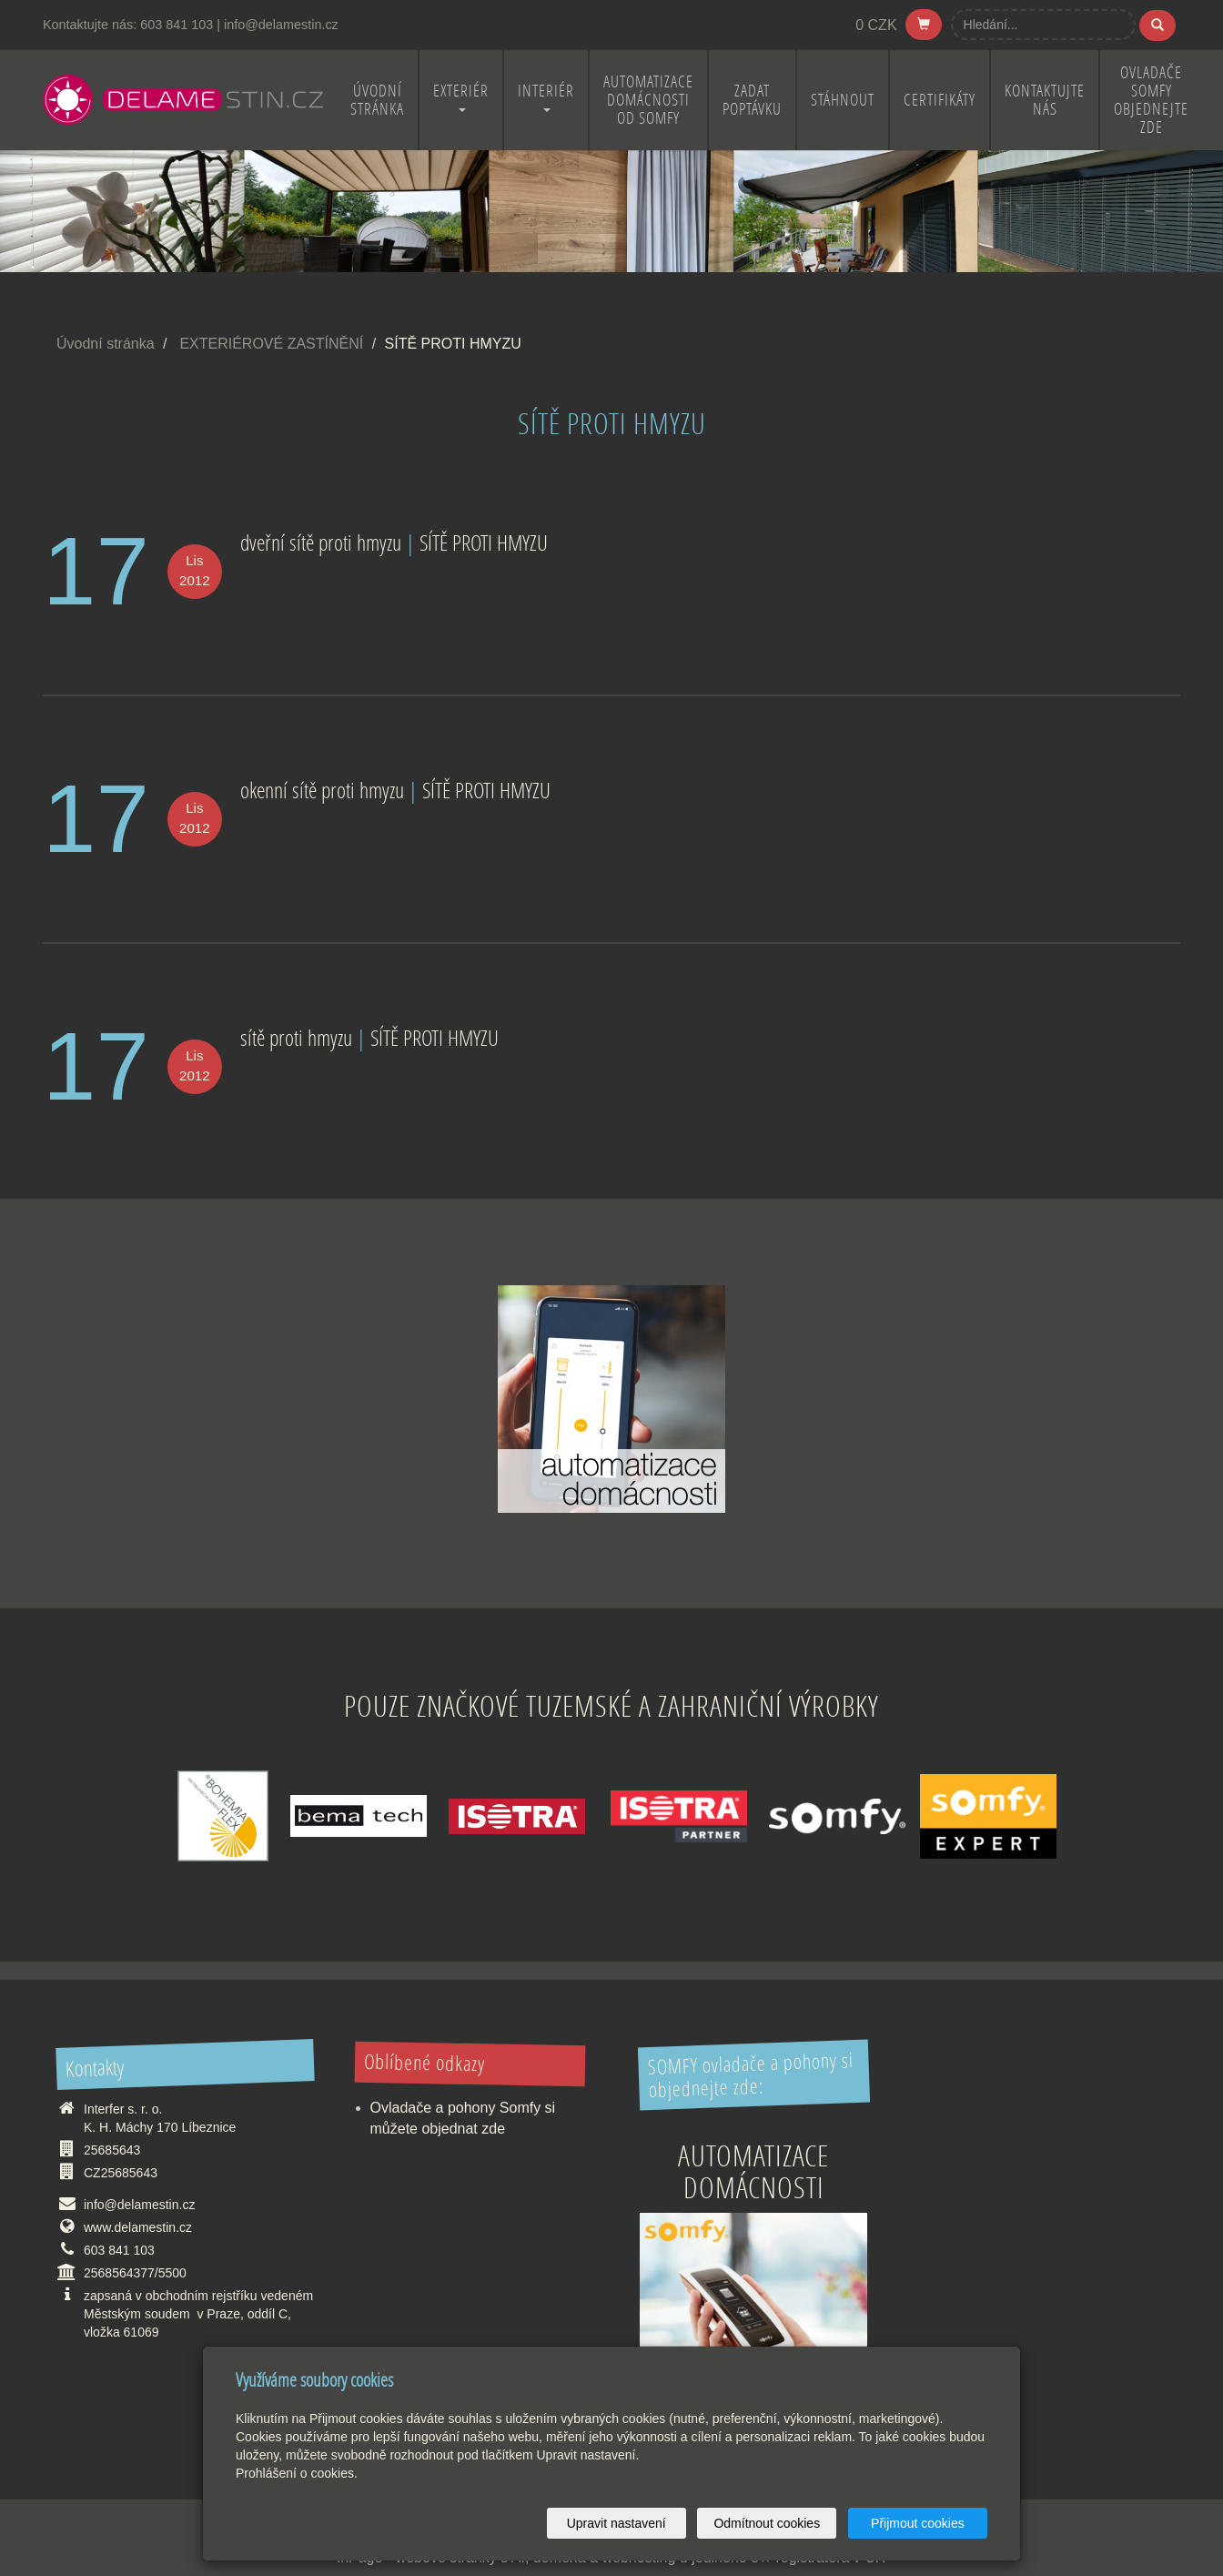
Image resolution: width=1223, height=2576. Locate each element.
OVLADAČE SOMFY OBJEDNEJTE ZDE (1151, 99)
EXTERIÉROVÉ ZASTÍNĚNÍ (271, 343)
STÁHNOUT (842, 99)
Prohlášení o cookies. (297, 2473)
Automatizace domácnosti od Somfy (648, 99)
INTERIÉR (546, 96)
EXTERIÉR (461, 96)
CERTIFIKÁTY (939, 99)
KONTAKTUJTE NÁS (1045, 99)
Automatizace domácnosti (753, 2171)
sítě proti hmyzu (296, 1037)
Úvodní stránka (105, 343)
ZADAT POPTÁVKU (752, 99)
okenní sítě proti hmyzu (322, 790)
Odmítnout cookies (767, 2523)
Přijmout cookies (918, 2523)
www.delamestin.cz (138, 2227)
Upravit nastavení (616, 2523)
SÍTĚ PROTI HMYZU (483, 542)
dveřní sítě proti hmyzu (320, 542)
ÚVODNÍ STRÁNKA (377, 99)
